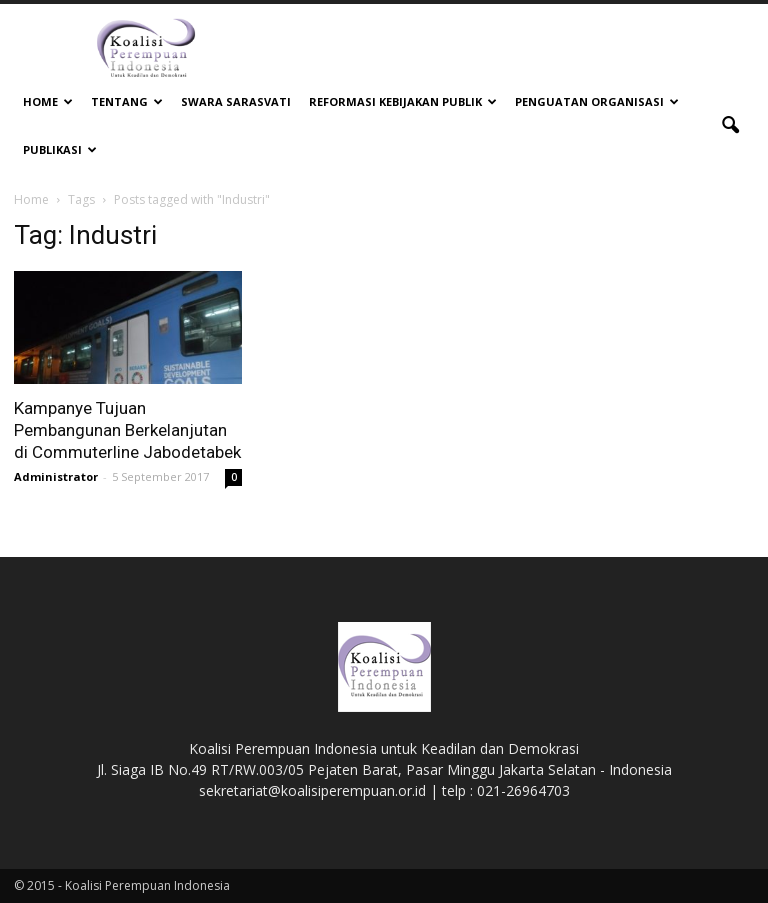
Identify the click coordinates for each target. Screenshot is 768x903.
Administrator (56, 476)
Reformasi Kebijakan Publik (403, 101)
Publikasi (60, 149)
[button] (730, 126)
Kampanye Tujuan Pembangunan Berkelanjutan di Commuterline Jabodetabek (127, 430)
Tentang (127, 101)
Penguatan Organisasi (597, 101)
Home (48, 101)
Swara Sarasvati (236, 101)
